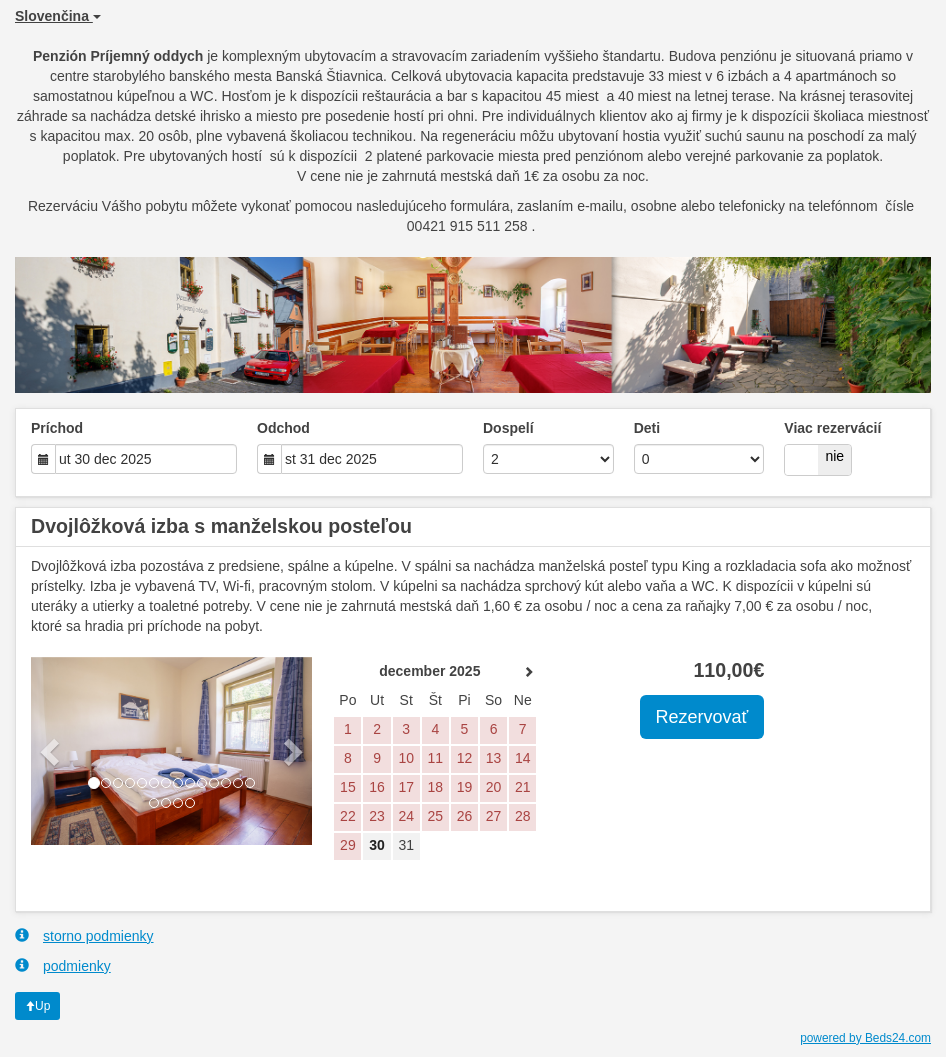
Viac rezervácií (832, 428)
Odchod (283, 428)
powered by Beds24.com (865, 1038)
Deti (647, 428)
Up (37, 1006)
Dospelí (508, 428)
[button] (52, 751)
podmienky (63, 965)
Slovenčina (58, 16)
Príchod (57, 428)
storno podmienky (84, 935)
